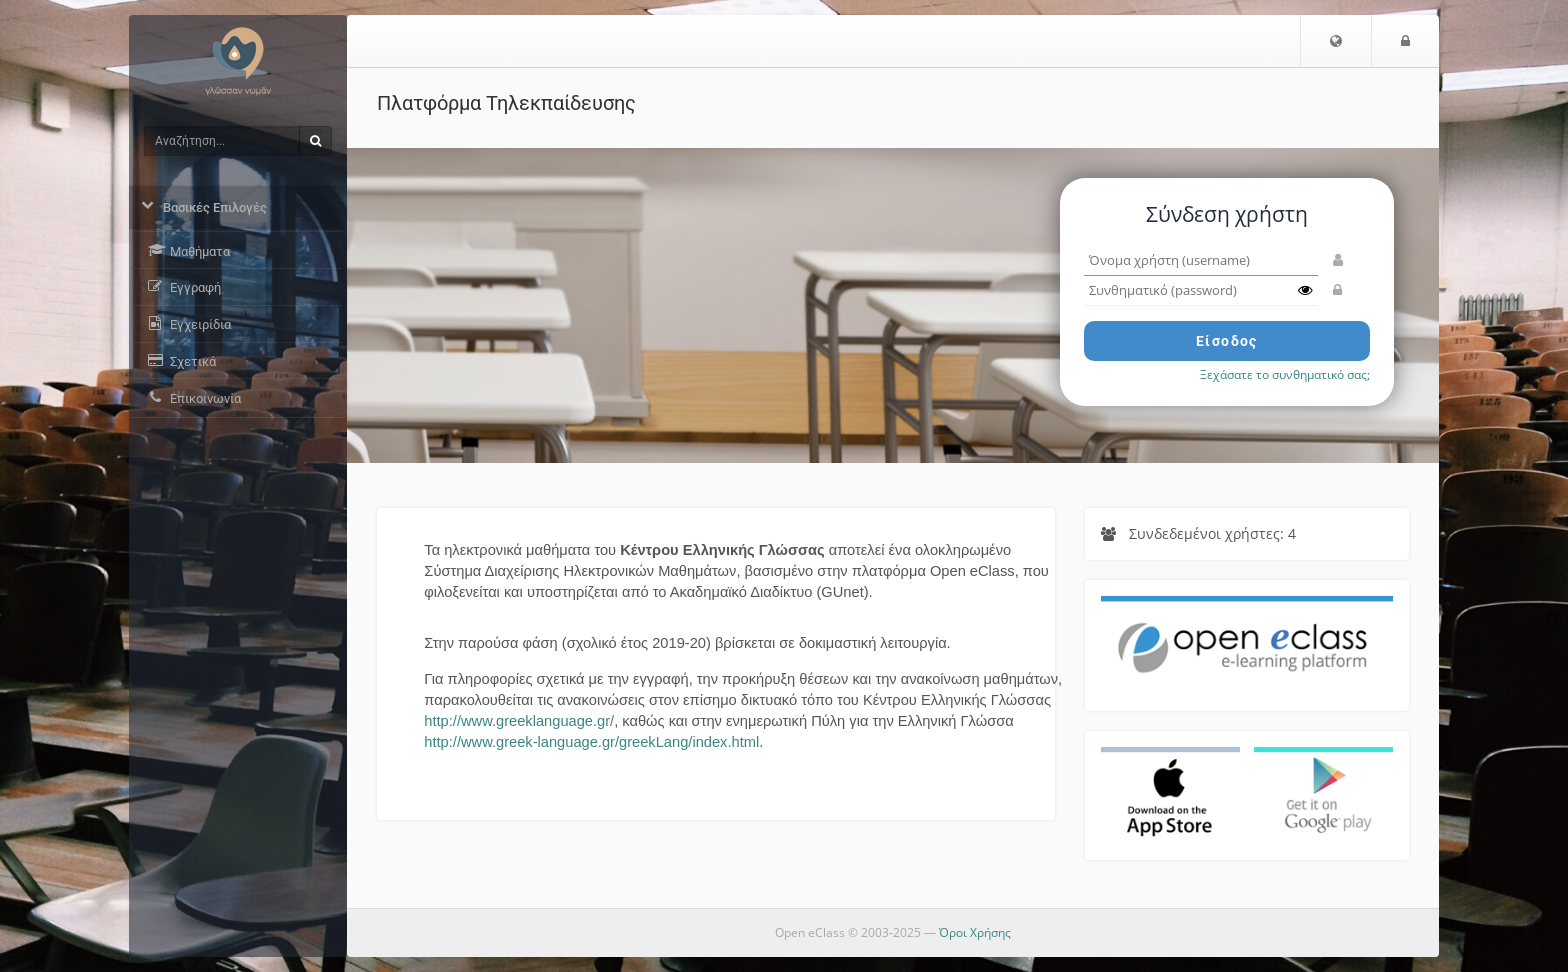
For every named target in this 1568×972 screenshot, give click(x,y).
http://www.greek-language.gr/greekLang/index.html (591, 742)
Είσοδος (1227, 341)
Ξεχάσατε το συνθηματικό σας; (1285, 374)
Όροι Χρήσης (975, 932)
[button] (1336, 41)
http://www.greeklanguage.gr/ (519, 721)
